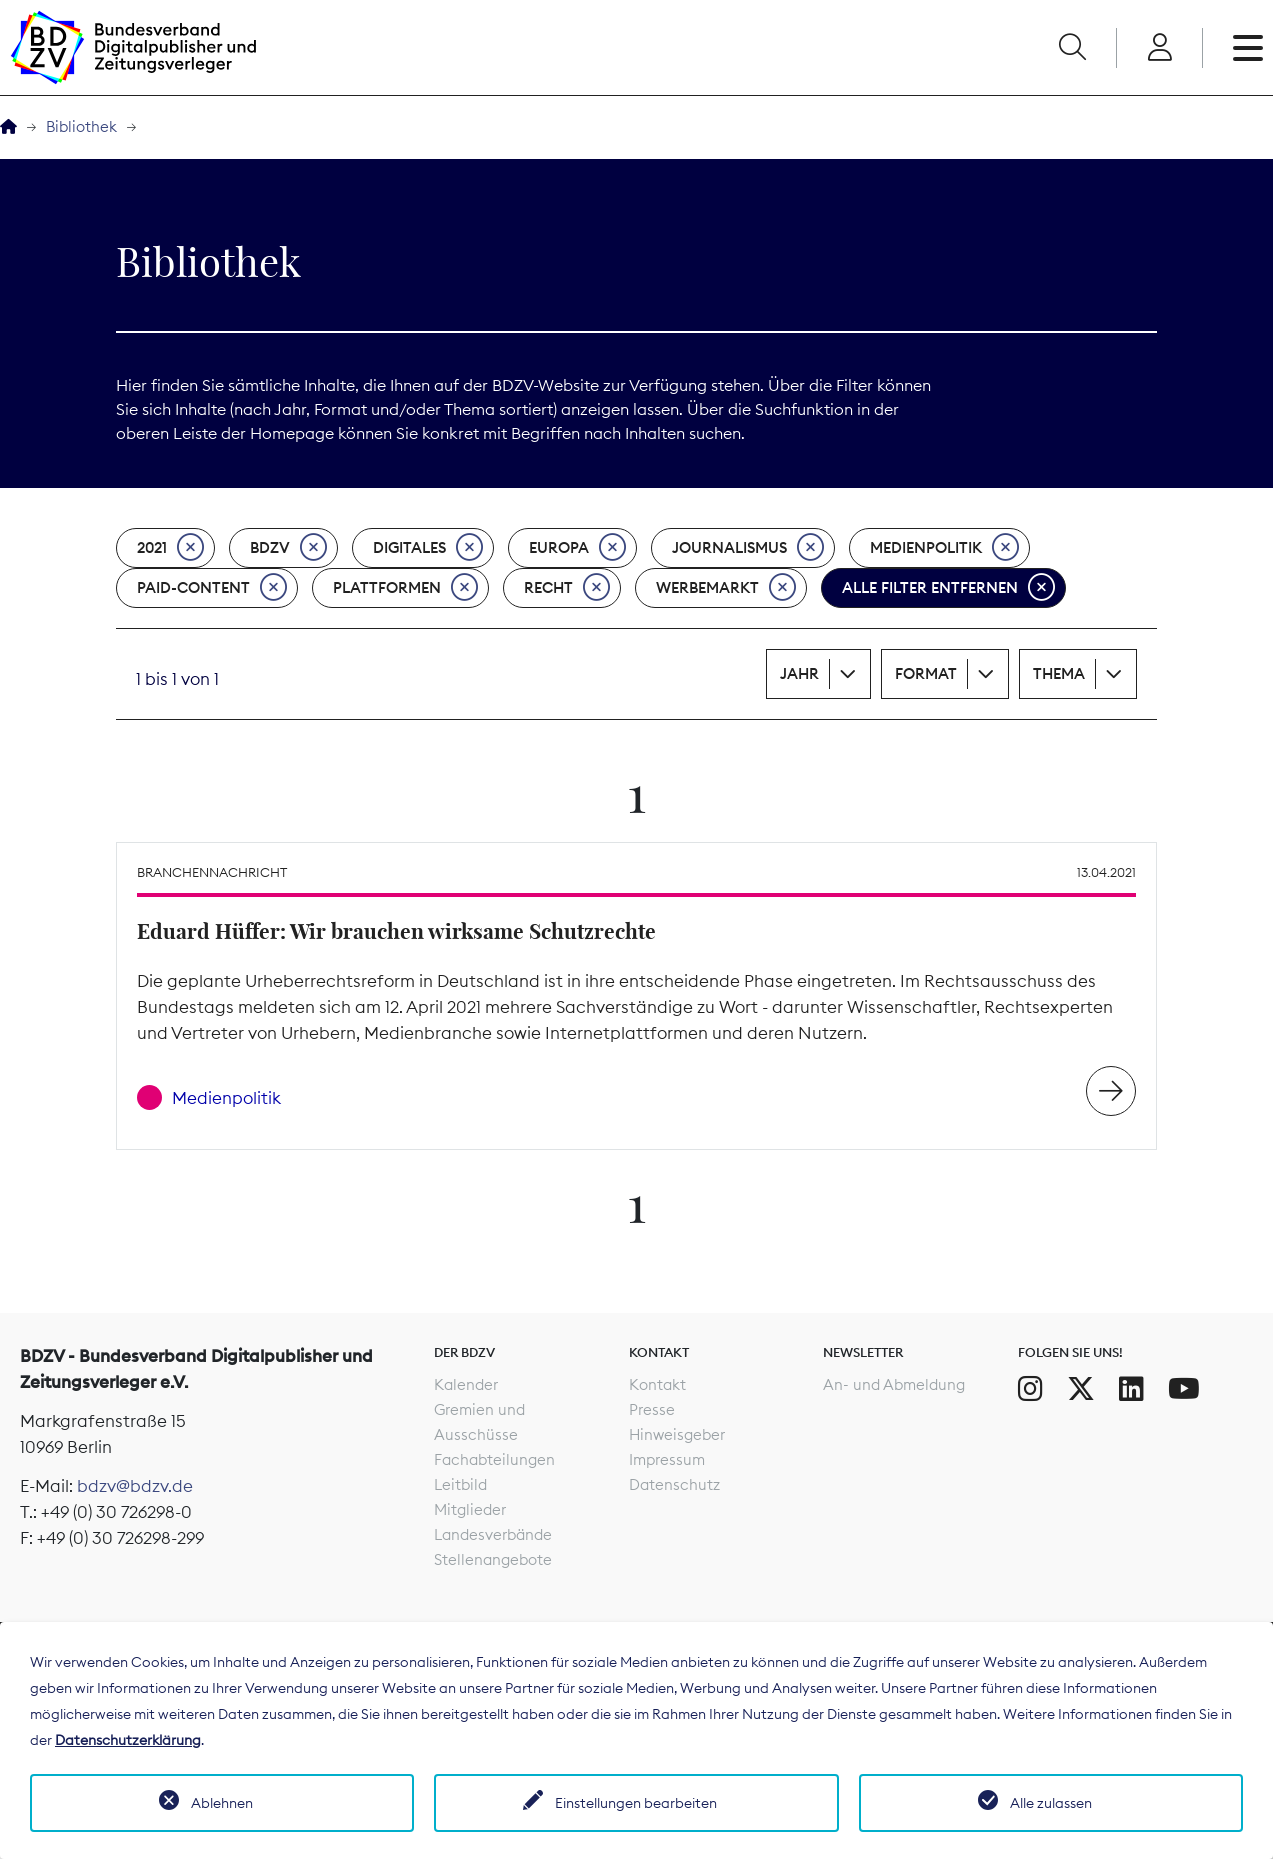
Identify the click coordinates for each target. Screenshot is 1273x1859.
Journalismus (748, 548)
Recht (567, 588)
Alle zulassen (1051, 1803)
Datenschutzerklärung (128, 1740)
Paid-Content (212, 588)
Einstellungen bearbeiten (636, 1803)
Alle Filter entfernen (948, 588)
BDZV (288, 548)
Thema (1059, 673)
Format (926, 673)
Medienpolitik (944, 548)
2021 (170, 548)
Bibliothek (81, 126)
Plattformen (405, 588)
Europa (577, 548)
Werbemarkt (726, 588)
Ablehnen (222, 1803)
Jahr (799, 673)
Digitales (428, 548)
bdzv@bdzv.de (135, 1486)
